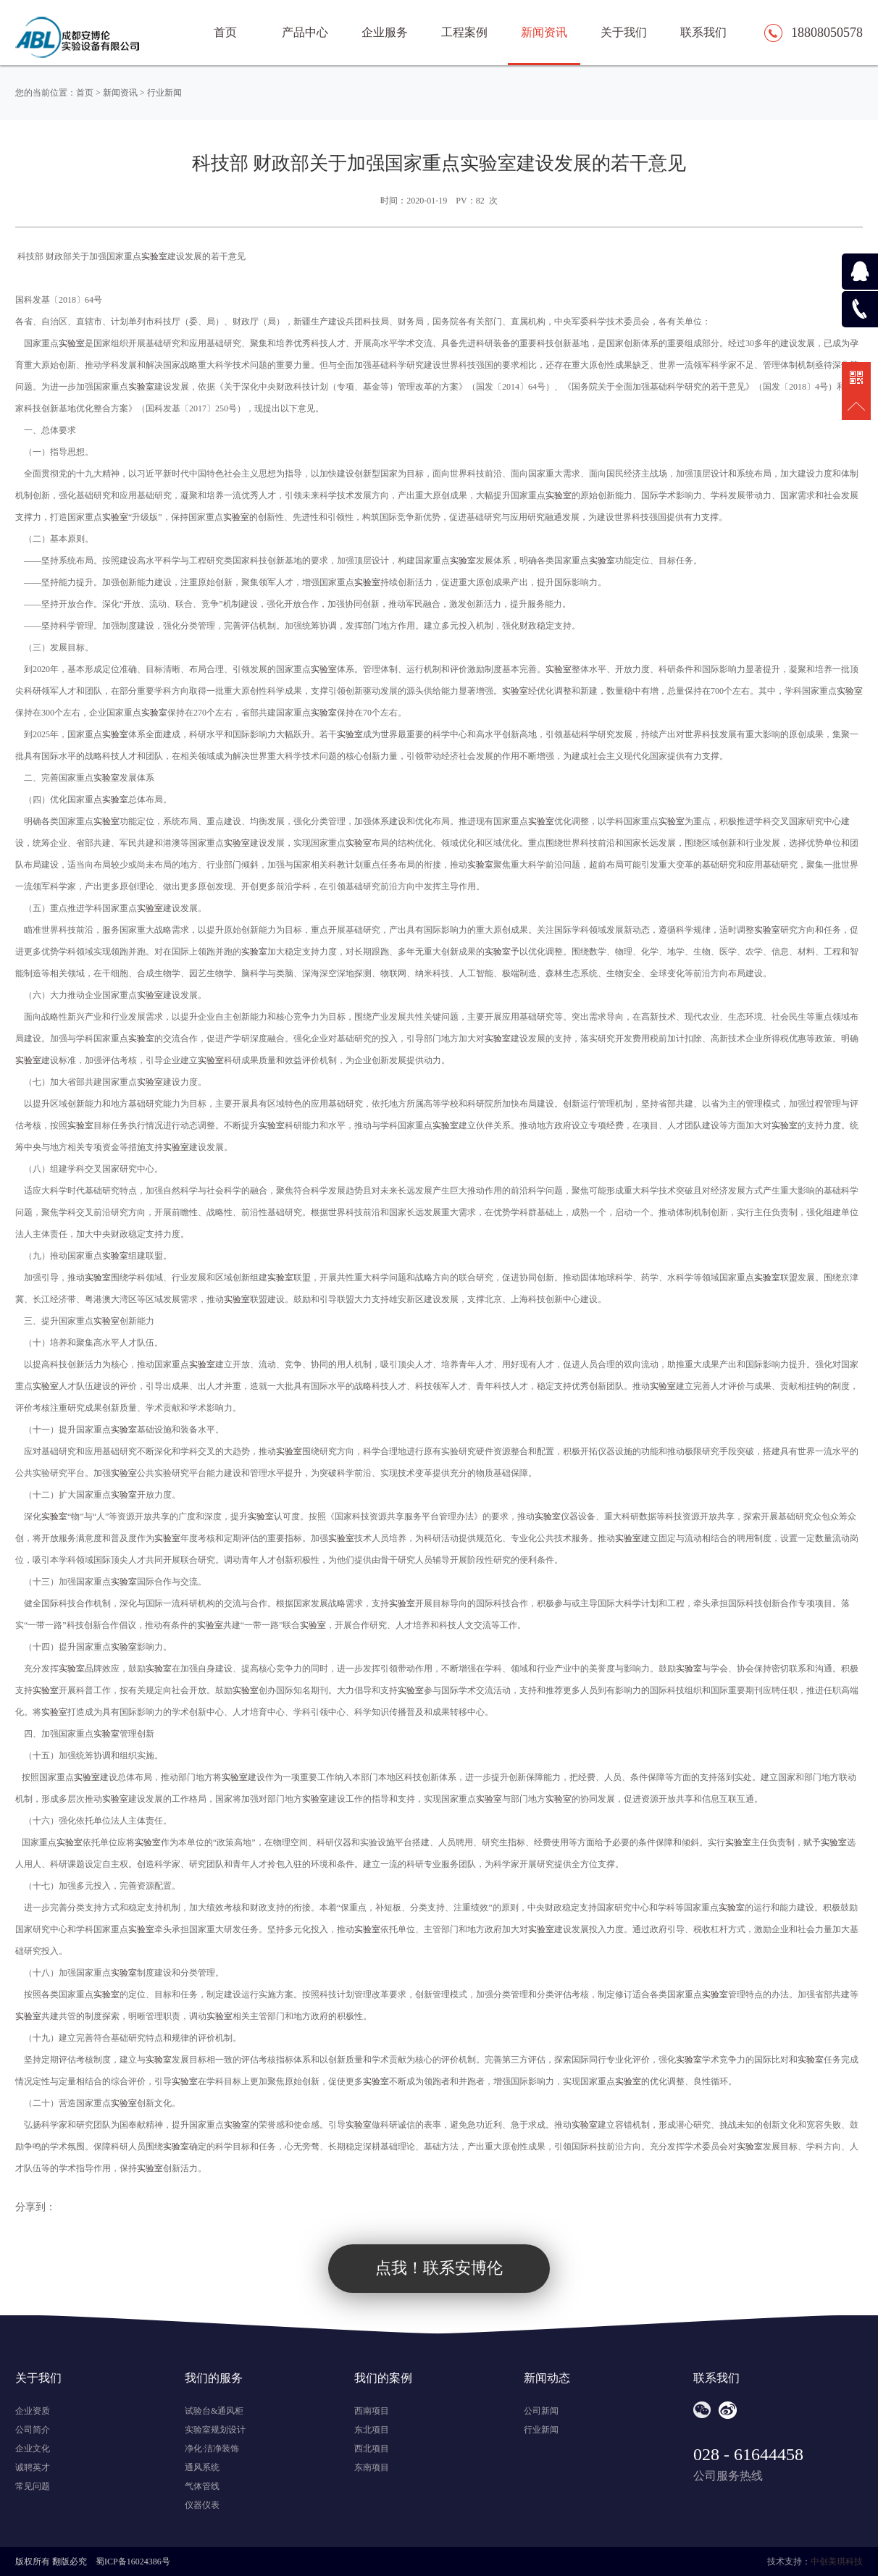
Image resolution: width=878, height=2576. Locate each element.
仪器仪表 (202, 2505)
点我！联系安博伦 (439, 2268)
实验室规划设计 (215, 2430)
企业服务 (384, 32)
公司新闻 (541, 2411)
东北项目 (371, 2430)
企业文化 (32, 2448)
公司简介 (32, 2430)
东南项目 (371, 2467)
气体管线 (202, 2486)
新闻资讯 (544, 32)
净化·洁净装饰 (212, 2448)
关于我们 (624, 32)
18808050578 (827, 32)
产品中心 (305, 32)
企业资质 (32, 2411)
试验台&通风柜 (214, 2411)
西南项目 (371, 2411)
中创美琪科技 (837, 2561)
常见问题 (32, 2486)
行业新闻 (164, 93)
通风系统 (202, 2467)
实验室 (154, 256)
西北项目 (371, 2448)
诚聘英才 (32, 2467)
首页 (84, 93)
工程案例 (464, 32)
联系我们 (703, 32)
